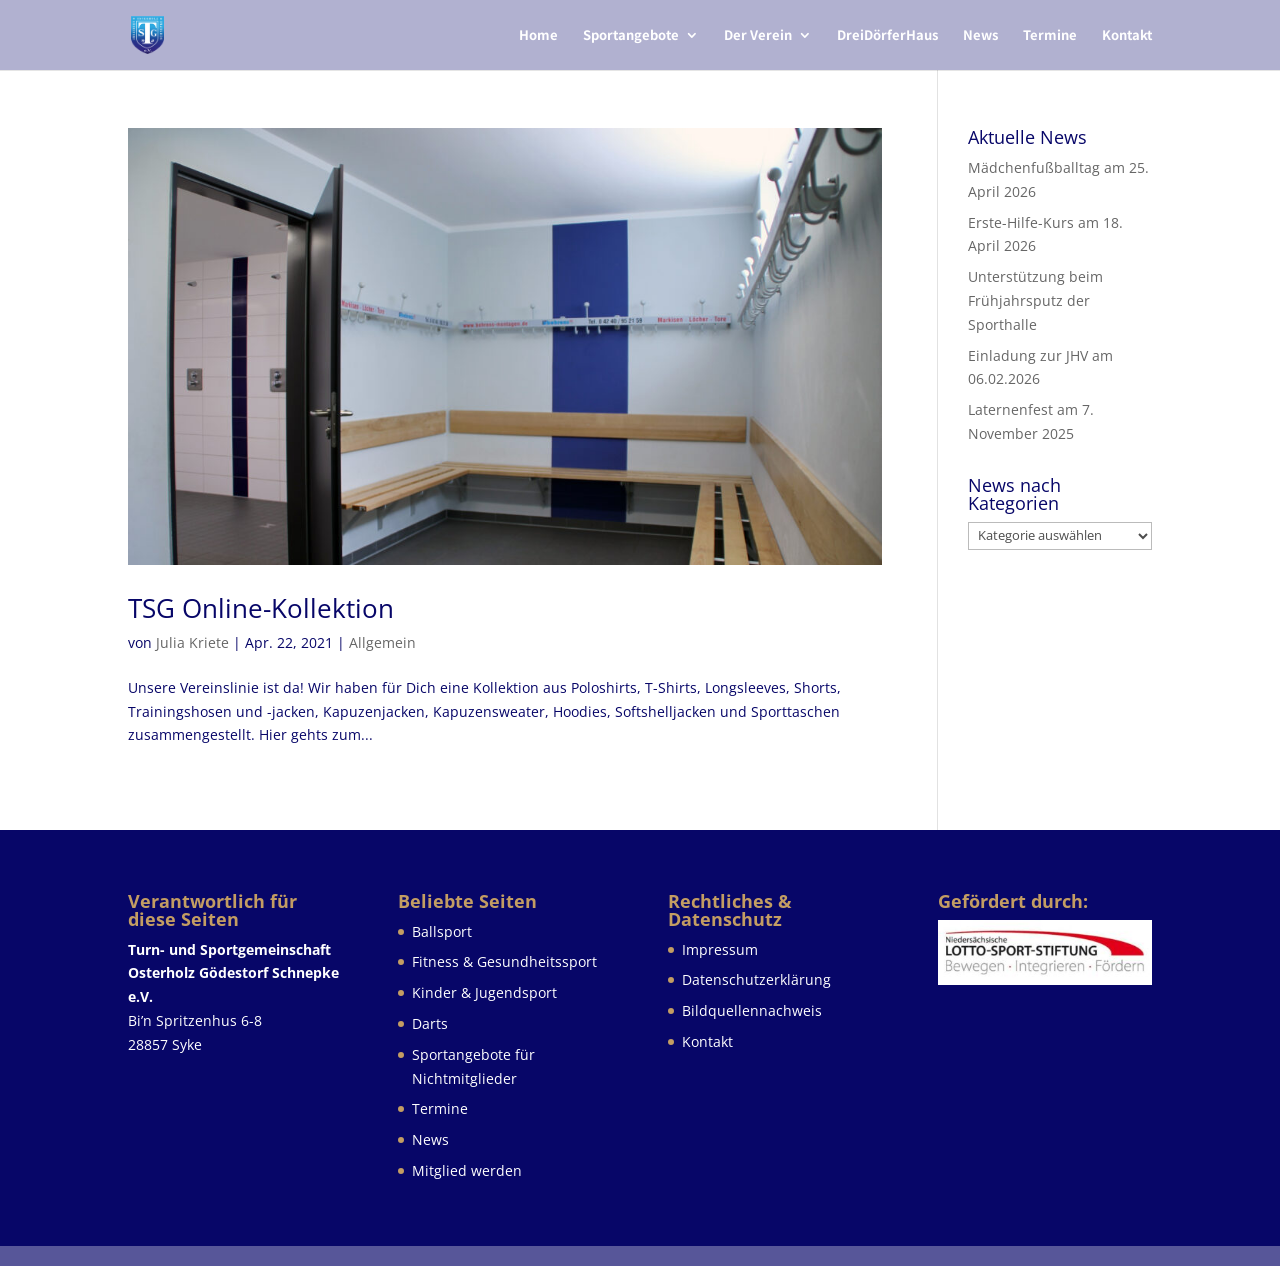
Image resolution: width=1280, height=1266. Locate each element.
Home (538, 36)
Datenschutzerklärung (756, 979)
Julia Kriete (192, 642)
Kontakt (1127, 36)
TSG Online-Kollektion (261, 608)
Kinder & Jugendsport (484, 992)
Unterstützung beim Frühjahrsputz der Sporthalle (1035, 300)
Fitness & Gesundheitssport (504, 961)
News (980, 36)
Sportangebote (631, 36)
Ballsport (442, 931)
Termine (1050, 36)
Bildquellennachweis (752, 1010)
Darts (430, 1023)
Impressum (720, 949)
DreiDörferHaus (887, 36)
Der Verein (758, 36)
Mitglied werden (467, 1170)
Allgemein (382, 642)
